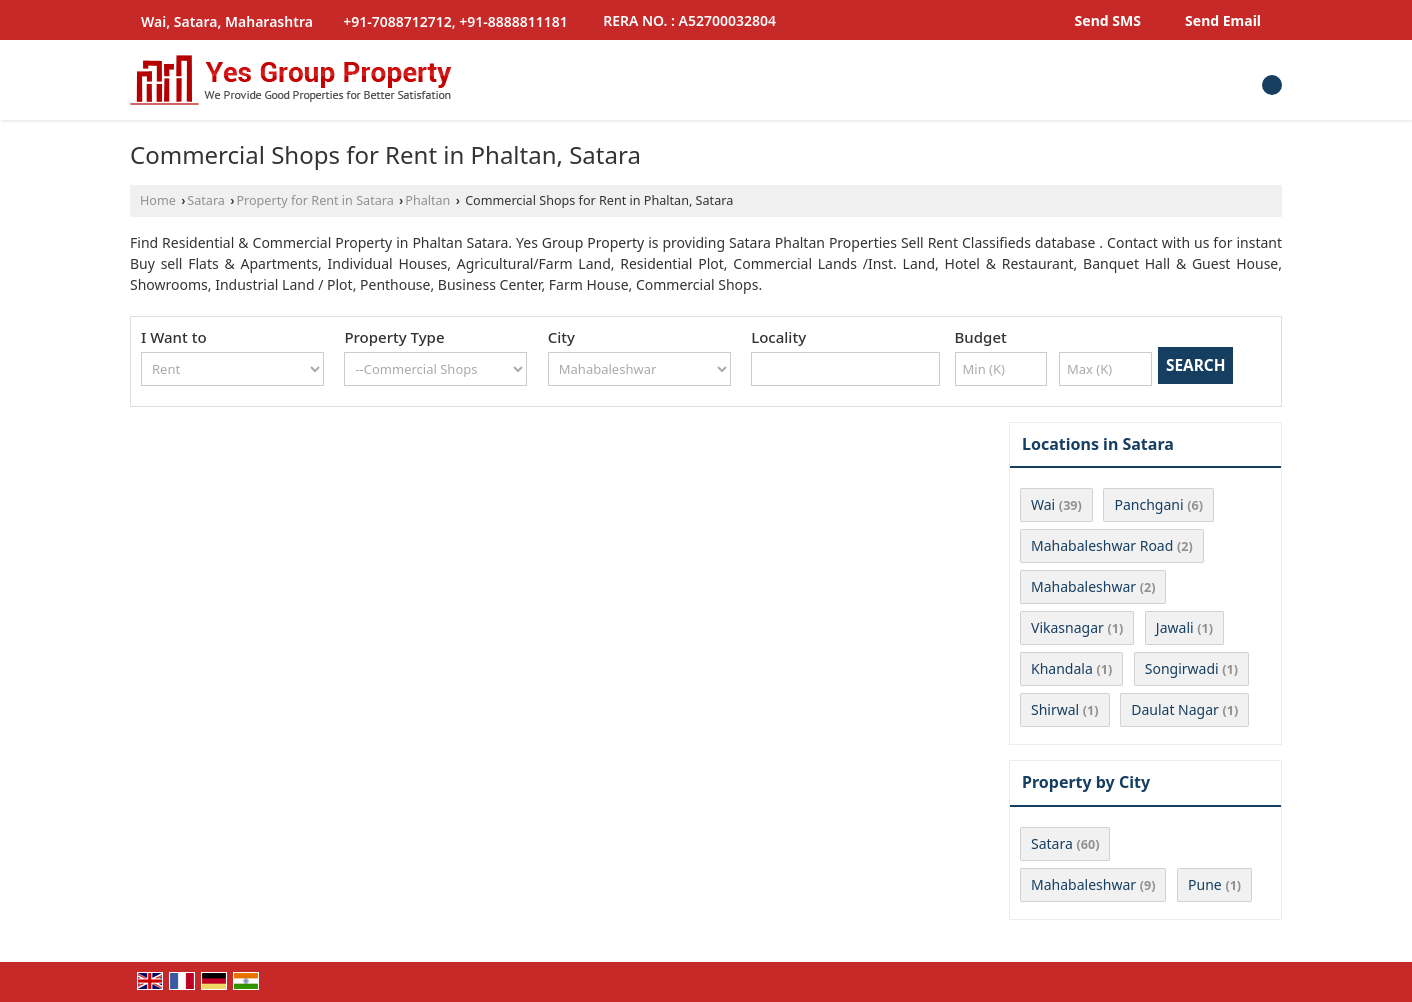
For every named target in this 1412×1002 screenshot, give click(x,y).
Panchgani (1148, 504)
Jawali (1175, 627)
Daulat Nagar (1175, 709)
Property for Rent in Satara (314, 200)
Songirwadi (1182, 668)
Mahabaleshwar (1083, 586)
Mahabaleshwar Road (1102, 545)
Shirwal (1055, 709)
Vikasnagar (1067, 627)
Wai (1043, 504)
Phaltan (427, 200)
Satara (206, 200)
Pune (1205, 884)
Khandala (1062, 668)
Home (158, 200)
